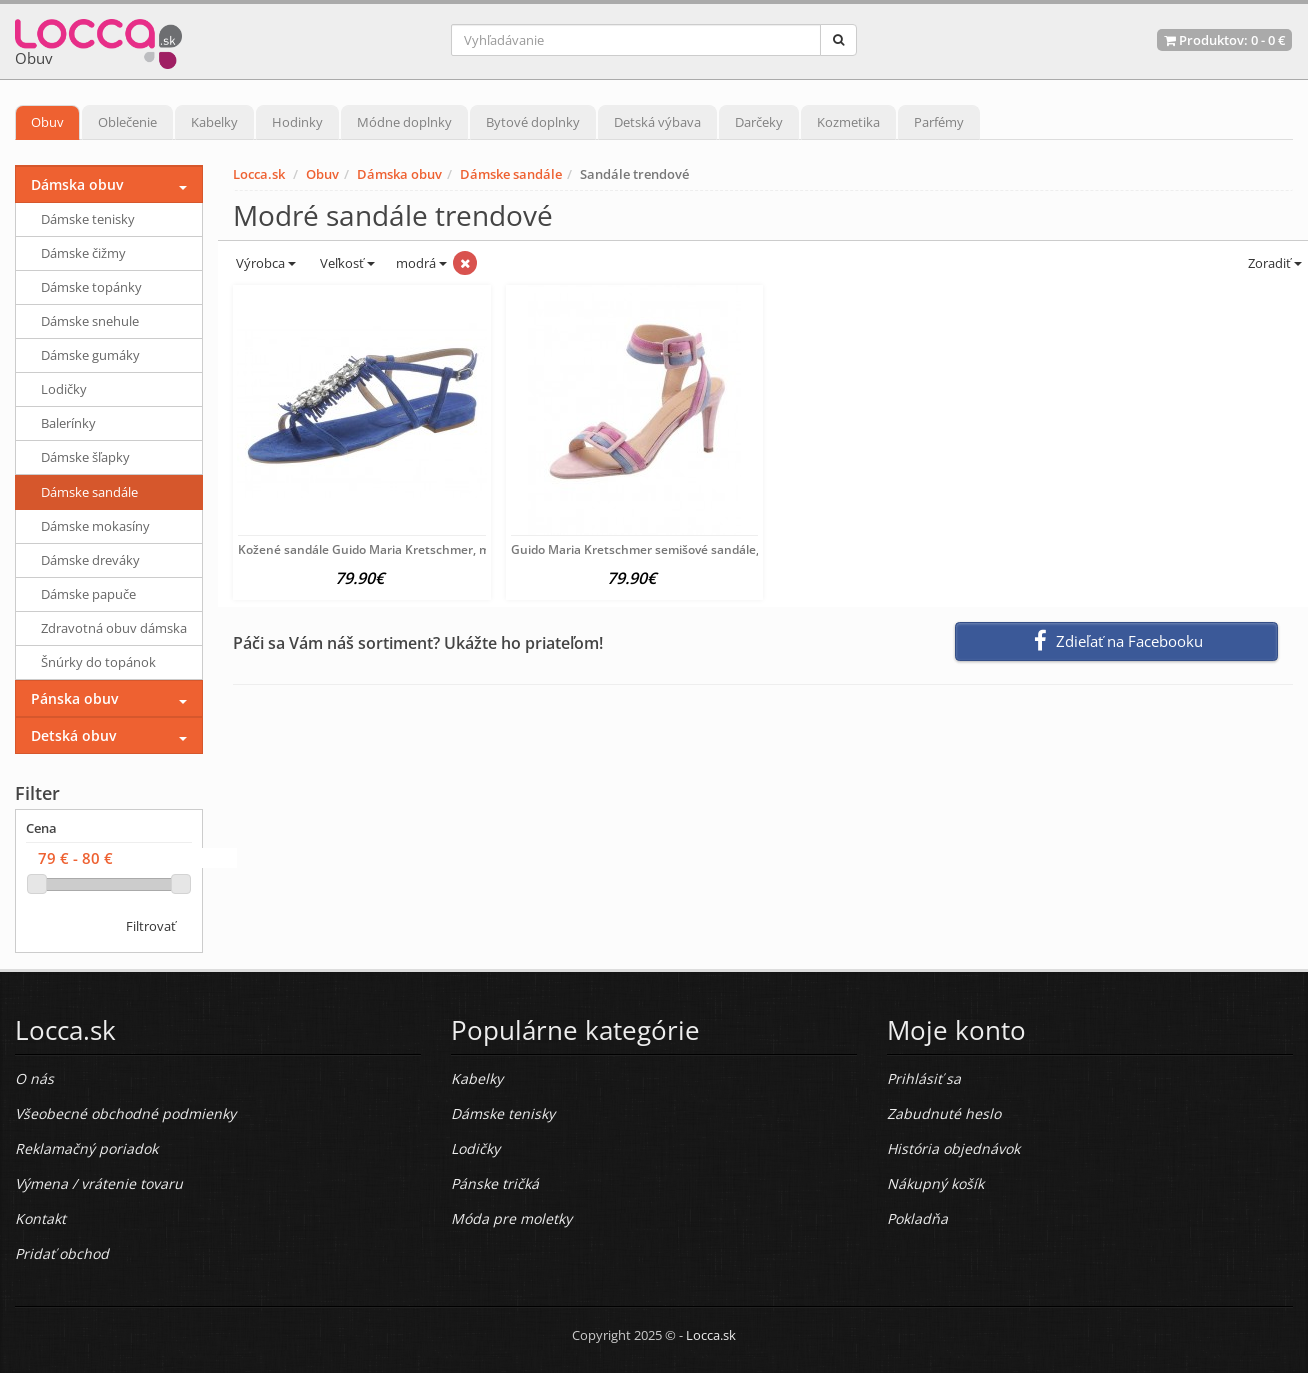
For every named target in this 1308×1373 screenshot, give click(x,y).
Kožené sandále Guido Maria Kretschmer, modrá (377, 549)
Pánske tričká (495, 1183)
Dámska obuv (399, 174)
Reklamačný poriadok (86, 1148)
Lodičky (64, 389)
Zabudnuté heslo (944, 1113)
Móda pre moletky (511, 1218)
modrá (421, 263)
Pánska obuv (74, 698)
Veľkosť (346, 263)
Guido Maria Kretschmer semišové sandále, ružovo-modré (676, 549)
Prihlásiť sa (924, 1078)
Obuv (47, 122)
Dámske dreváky (90, 560)
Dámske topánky (91, 287)
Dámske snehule (90, 321)
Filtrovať (151, 926)
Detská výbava (657, 122)
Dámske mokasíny (95, 526)
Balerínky (68, 423)
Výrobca (264, 263)
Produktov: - (1224, 40)
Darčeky (759, 122)
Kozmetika (848, 122)
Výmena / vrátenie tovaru (99, 1183)
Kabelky (214, 122)
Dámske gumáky (90, 355)
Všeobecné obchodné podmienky (125, 1113)
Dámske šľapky (85, 457)
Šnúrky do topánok (98, 662)
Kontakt (40, 1218)
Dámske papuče (88, 594)
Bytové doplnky (533, 122)
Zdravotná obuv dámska (114, 628)
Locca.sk (259, 174)
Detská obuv (73, 735)
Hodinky (297, 122)
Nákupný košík (935, 1183)
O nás (34, 1078)
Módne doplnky (404, 122)
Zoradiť (1273, 263)
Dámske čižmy (83, 253)
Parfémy (939, 122)
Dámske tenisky (88, 219)
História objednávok (953, 1148)
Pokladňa (917, 1218)
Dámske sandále (511, 174)
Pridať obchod (62, 1253)
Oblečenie (127, 122)
